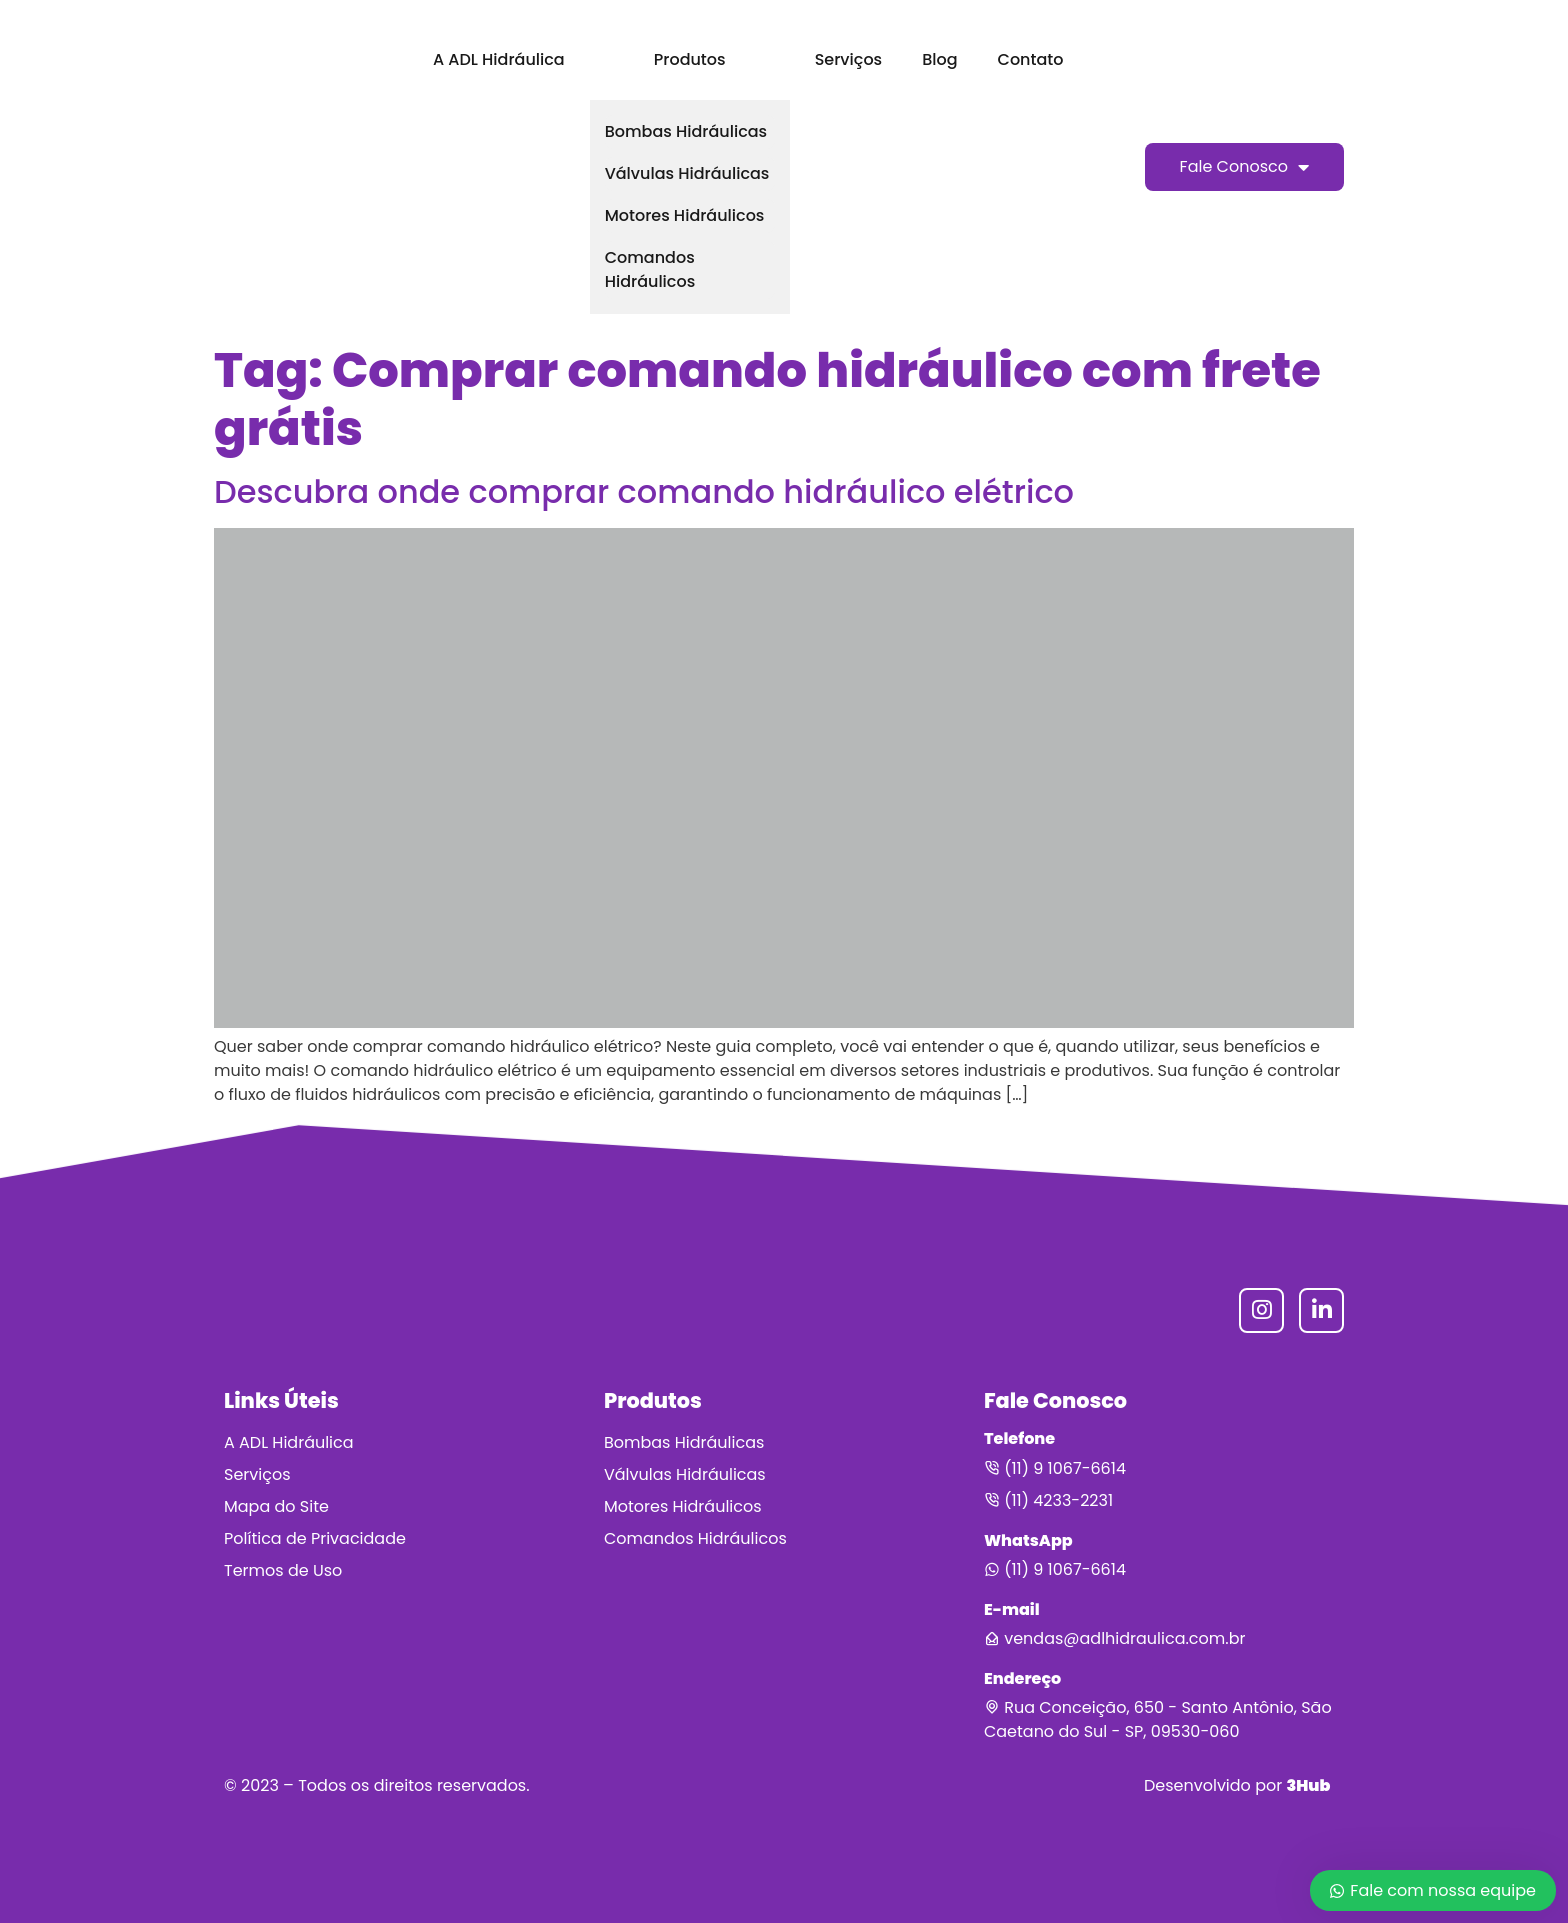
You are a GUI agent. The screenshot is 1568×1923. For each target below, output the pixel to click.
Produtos (690, 59)
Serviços (848, 59)
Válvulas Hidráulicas (687, 173)
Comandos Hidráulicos (650, 269)
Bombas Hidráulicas (686, 131)
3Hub (1308, 1785)
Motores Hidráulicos (685, 215)
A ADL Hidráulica (499, 59)
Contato (1031, 59)
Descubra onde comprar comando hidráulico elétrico (644, 491)
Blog (939, 59)
